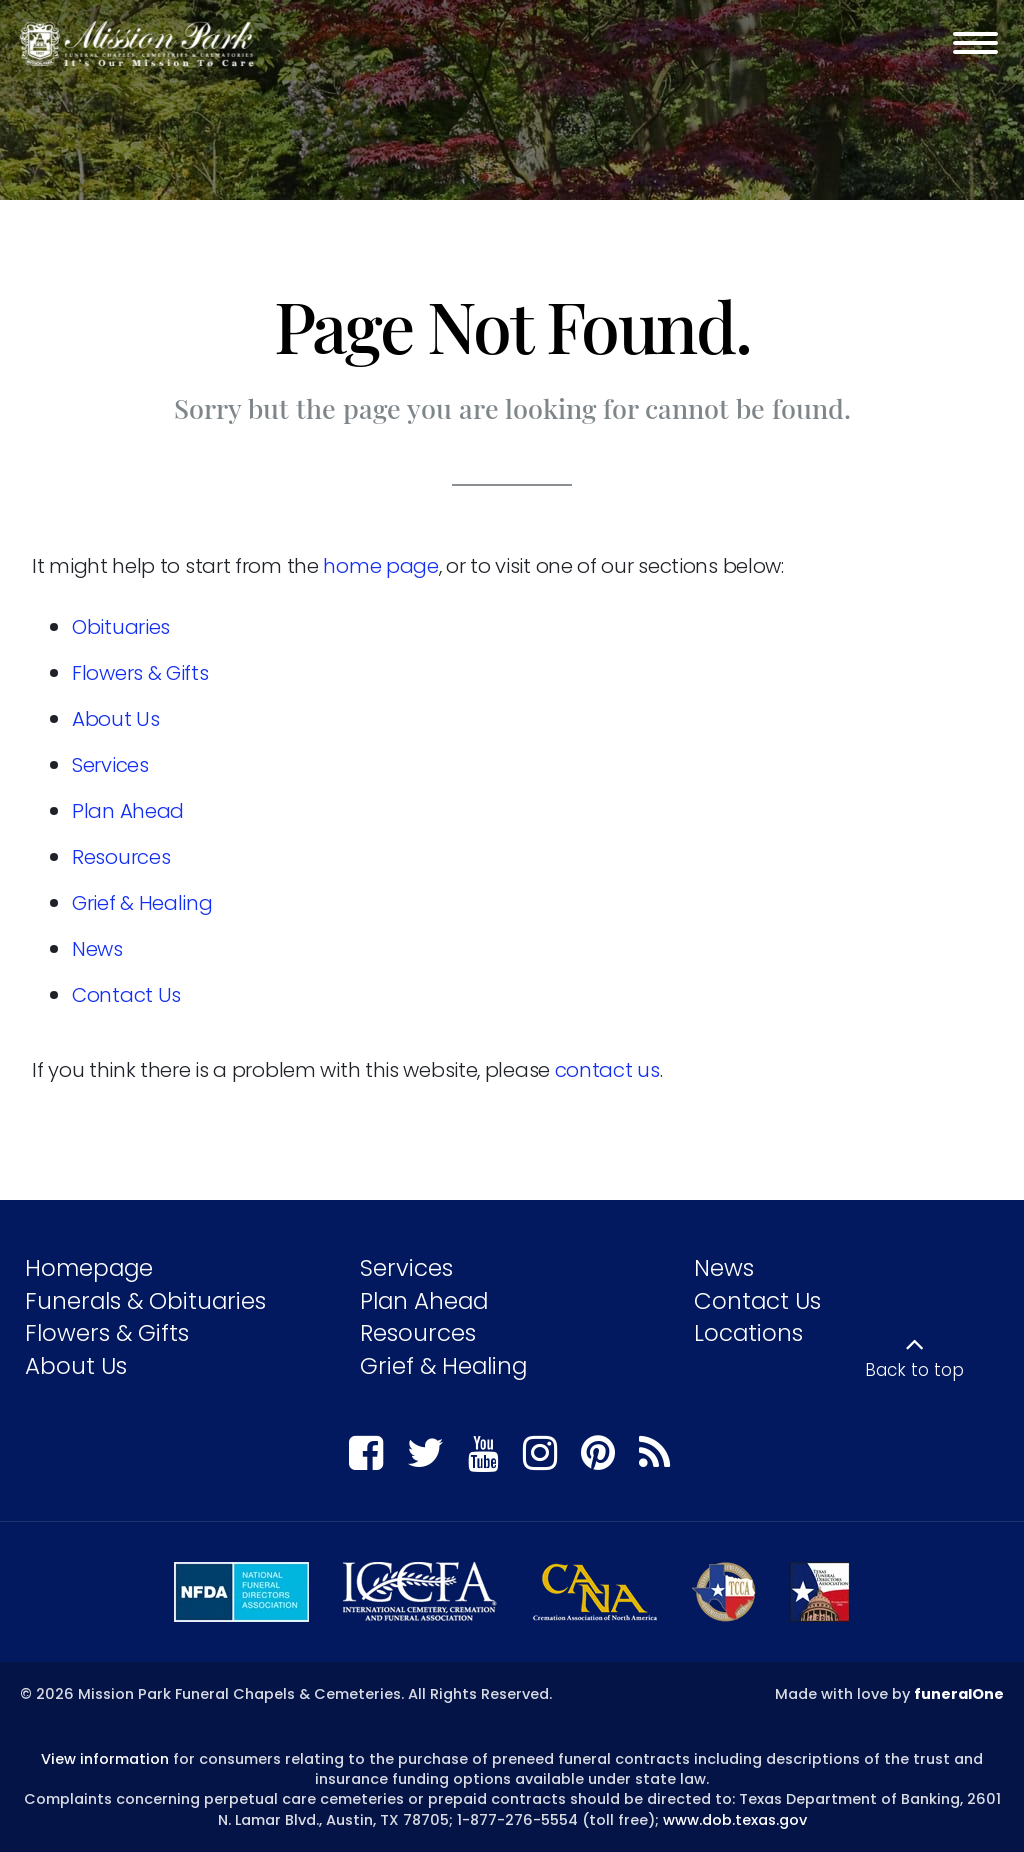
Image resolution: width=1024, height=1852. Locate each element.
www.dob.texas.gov (735, 1820)
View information (105, 1759)
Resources (121, 857)
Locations (748, 1333)
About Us (116, 719)
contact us (607, 1070)
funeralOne (959, 1694)
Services (110, 765)
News (97, 949)
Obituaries (121, 627)
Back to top (914, 1370)
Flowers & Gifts (140, 673)
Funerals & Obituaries (145, 1301)
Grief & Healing (142, 903)
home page (380, 566)
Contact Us (126, 995)
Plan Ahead (128, 811)
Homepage (89, 1268)
